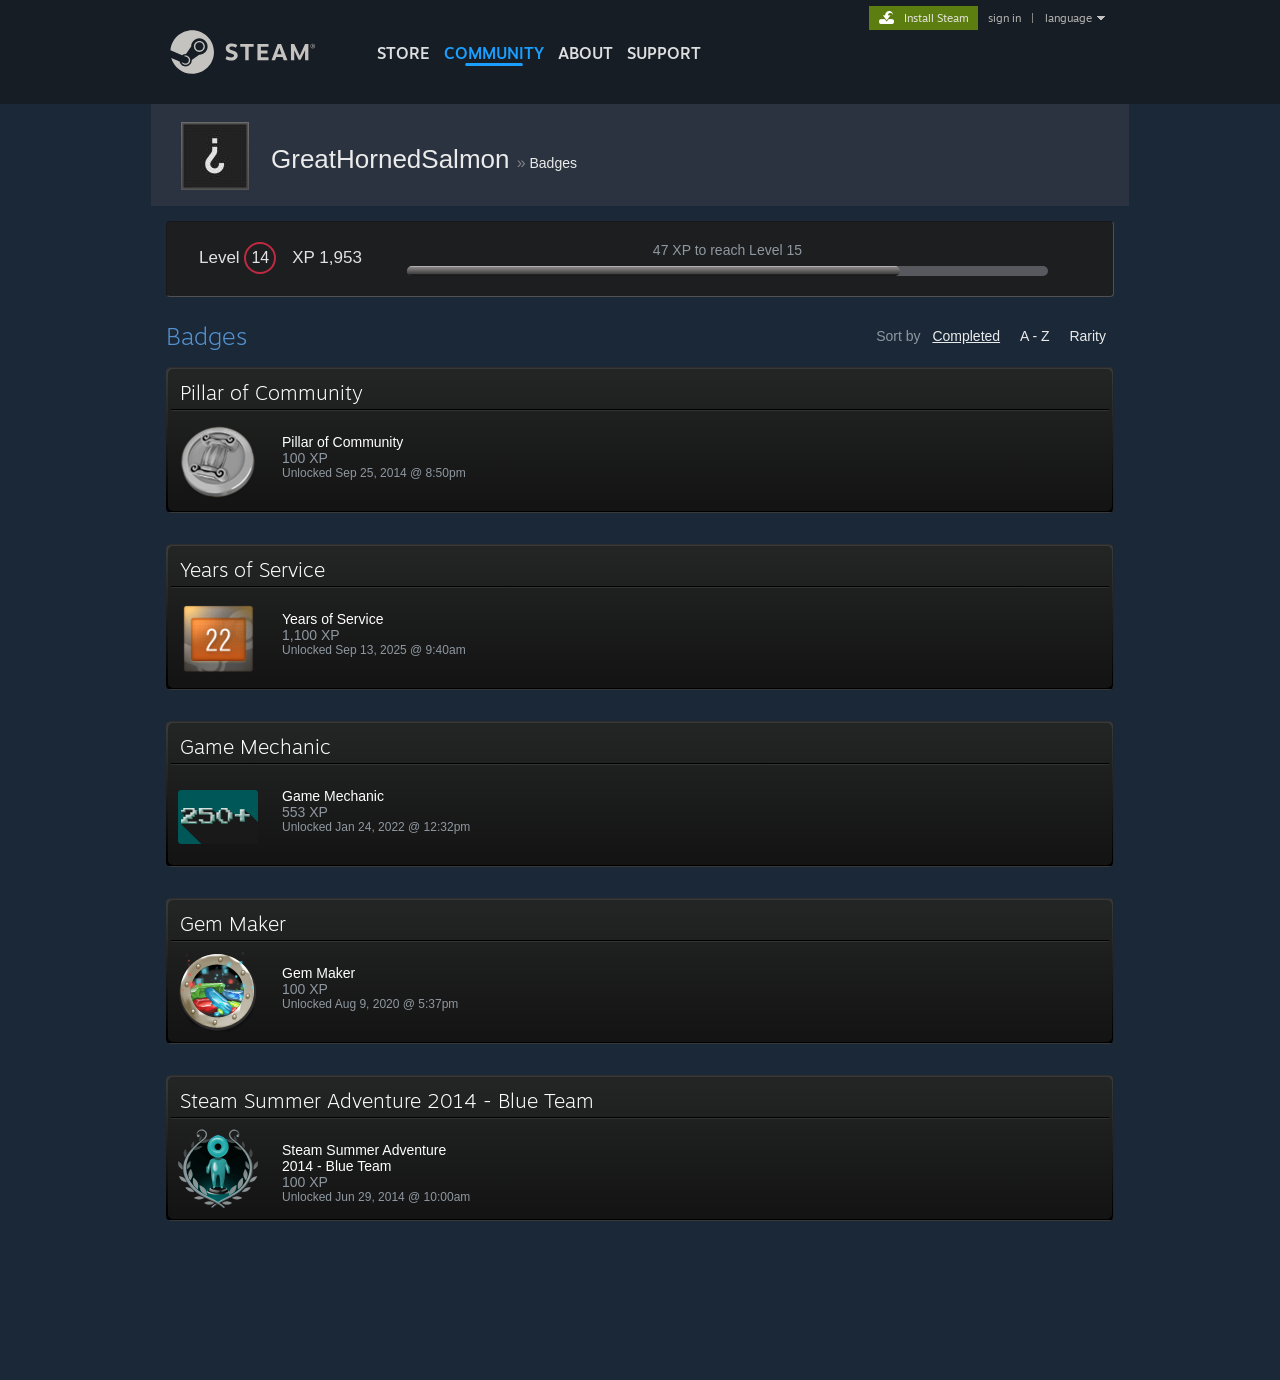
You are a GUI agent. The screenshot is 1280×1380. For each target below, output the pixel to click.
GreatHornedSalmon (394, 159)
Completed (966, 336)
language (1068, 18)
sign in (1004, 18)
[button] (640, 440)
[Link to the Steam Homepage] (258, 68)
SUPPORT (664, 53)
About (585, 53)
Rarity (1087, 336)
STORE (403, 53)
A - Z (1035, 336)
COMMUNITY (494, 53)
